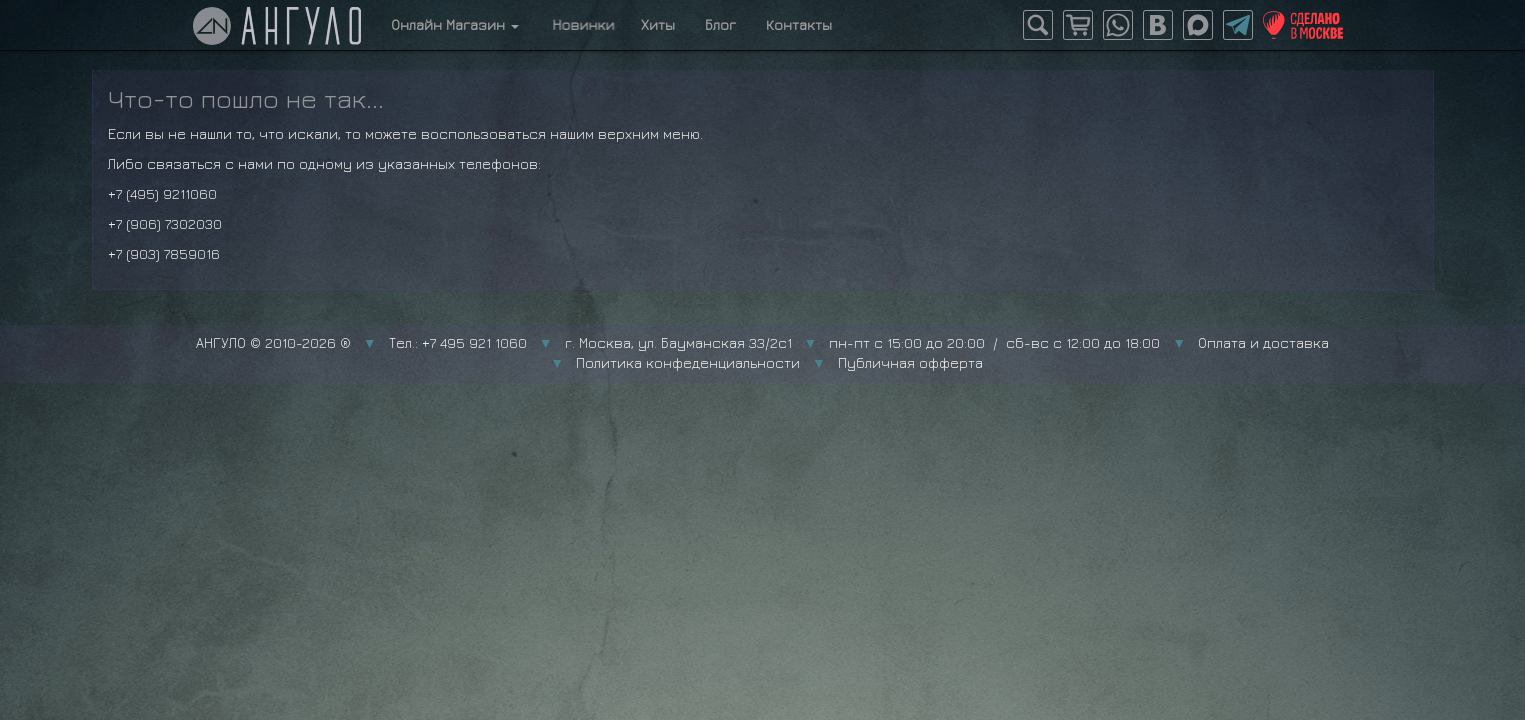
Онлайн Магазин (455, 24)
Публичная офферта (910, 362)
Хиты (658, 24)
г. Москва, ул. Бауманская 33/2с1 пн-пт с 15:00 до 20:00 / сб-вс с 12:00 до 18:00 (863, 342)
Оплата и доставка (1263, 342)
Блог (720, 24)
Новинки (580, 24)
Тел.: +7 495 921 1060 (458, 342)
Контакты (799, 24)
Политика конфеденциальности (688, 362)
